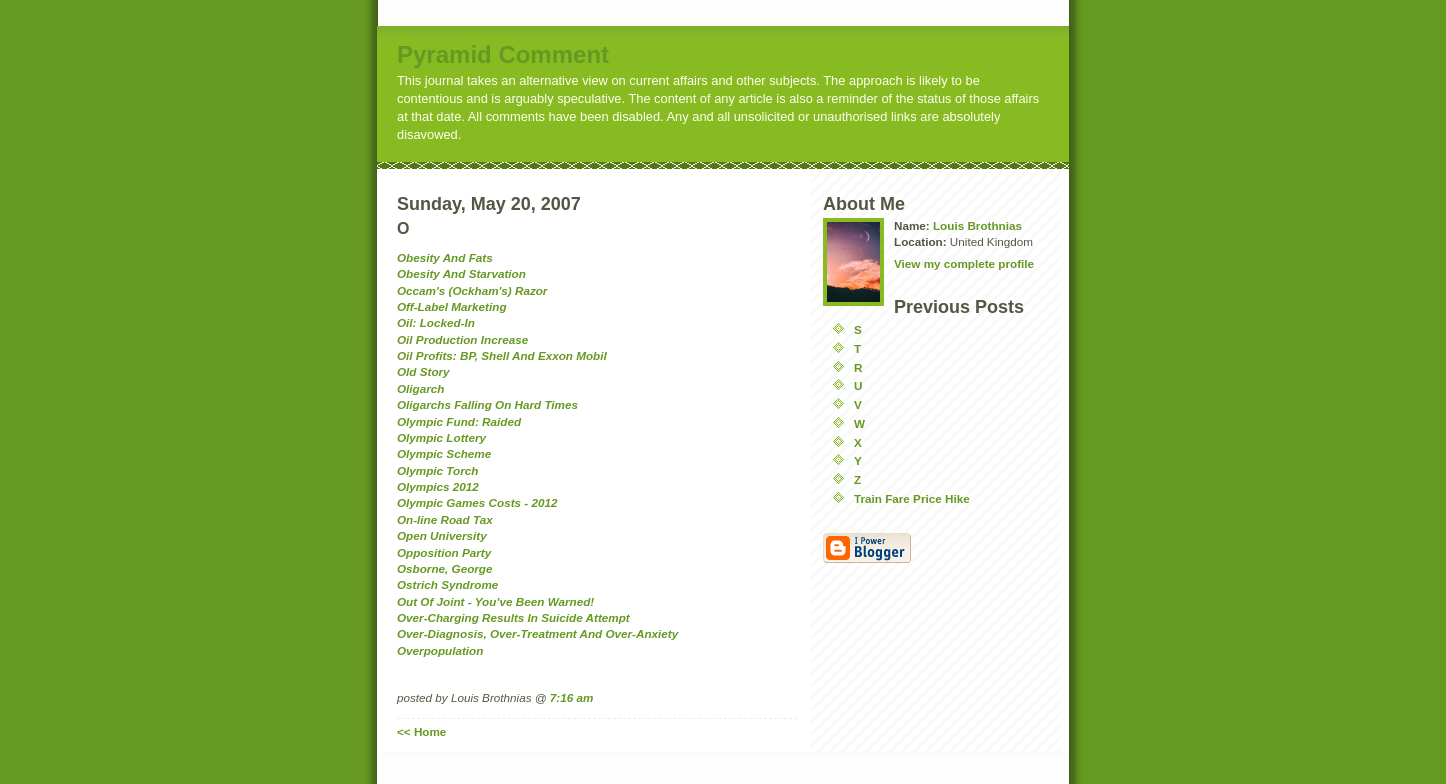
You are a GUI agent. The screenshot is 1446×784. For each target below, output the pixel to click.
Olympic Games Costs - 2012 (477, 502)
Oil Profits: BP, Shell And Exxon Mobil (502, 355)
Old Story (423, 371)
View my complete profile (964, 263)
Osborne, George (444, 568)
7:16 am (572, 697)
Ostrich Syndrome (447, 584)
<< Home (421, 731)
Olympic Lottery (441, 437)
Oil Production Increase (462, 339)
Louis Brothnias (977, 225)
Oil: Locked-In (436, 322)
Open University (442, 535)
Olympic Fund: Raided (459, 421)
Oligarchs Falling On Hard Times (487, 404)
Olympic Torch (437, 470)
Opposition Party (444, 552)
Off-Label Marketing (452, 306)
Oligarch (420, 388)
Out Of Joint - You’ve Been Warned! (495, 601)
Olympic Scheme (444, 453)
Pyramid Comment (503, 54)
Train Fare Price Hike (912, 498)
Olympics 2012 (438, 486)
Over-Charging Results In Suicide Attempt (513, 617)
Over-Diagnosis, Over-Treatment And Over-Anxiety (537, 633)
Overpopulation (440, 650)
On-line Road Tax (445, 519)
